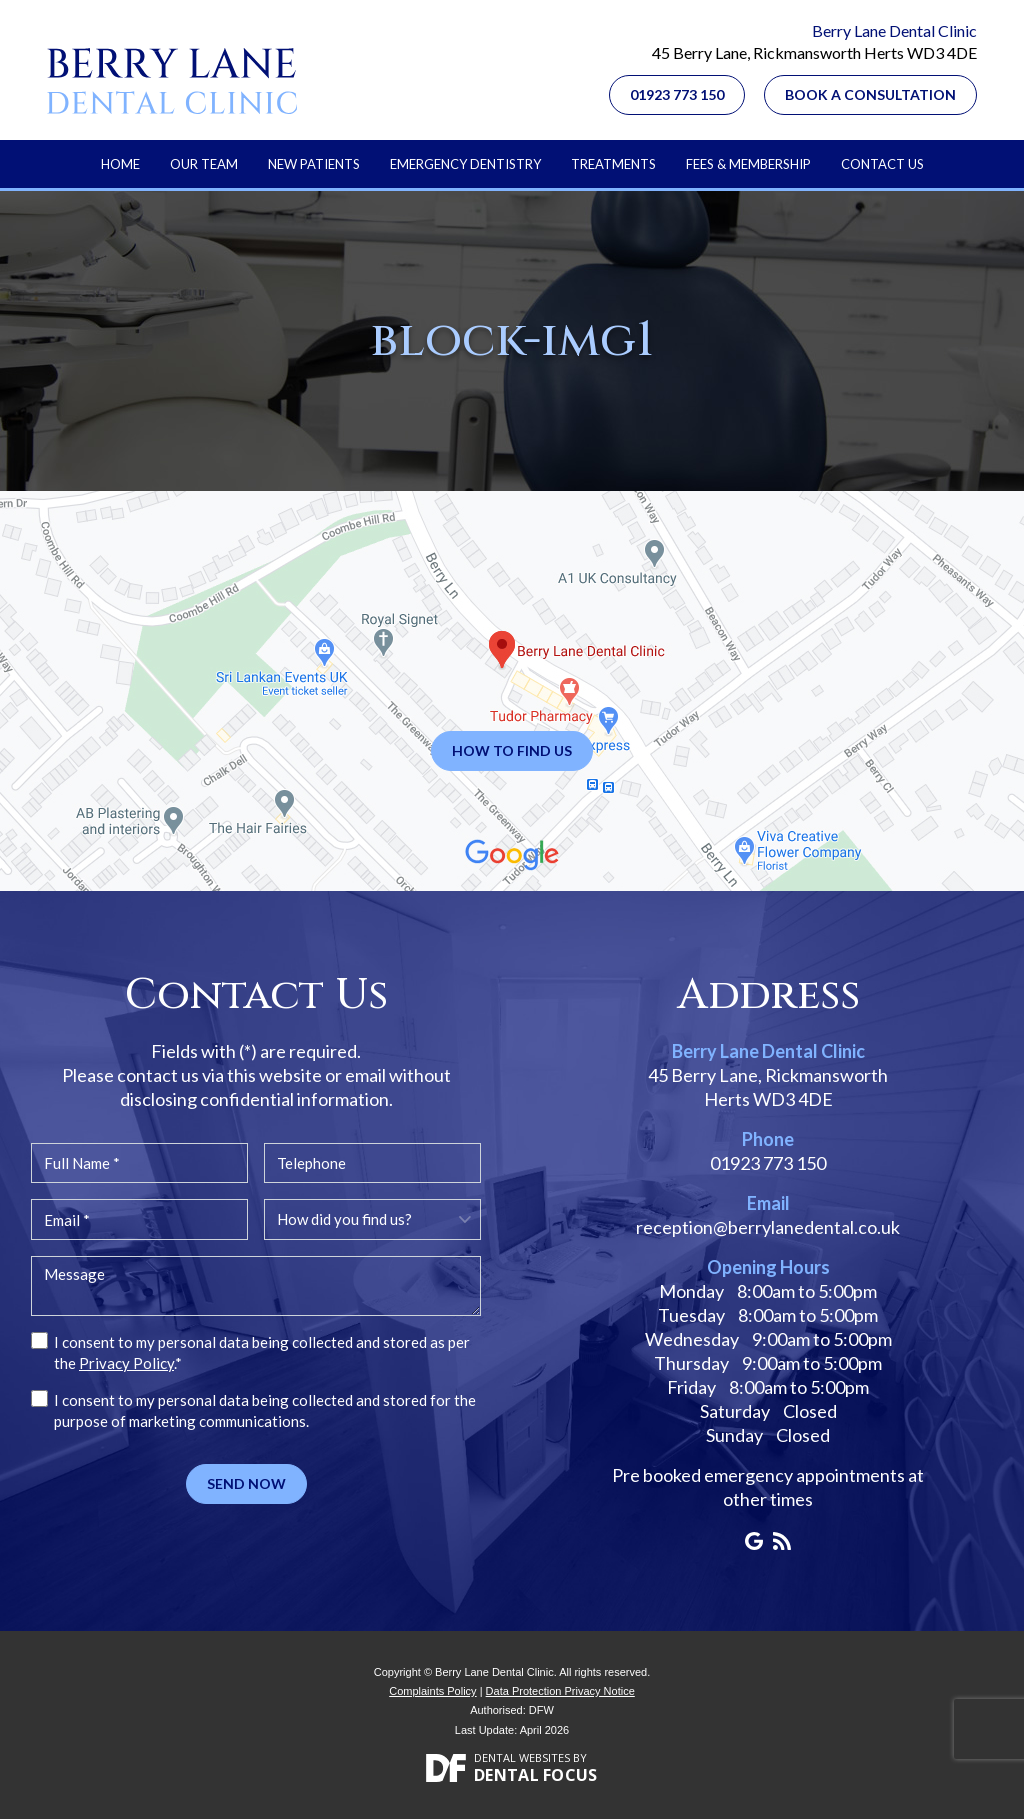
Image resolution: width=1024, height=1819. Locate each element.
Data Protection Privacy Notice (560, 1691)
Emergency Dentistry (465, 164)
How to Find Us (512, 750)
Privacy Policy (126, 1363)
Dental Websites (522, 1757)
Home (120, 164)
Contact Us (882, 164)
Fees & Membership (748, 164)
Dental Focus (536, 1775)
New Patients (314, 164)
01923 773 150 (677, 94)
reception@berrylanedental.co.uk (768, 1227)
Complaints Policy (432, 1691)
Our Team (204, 164)
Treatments (613, 164)
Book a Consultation (870, 94)
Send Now (246, 1483)
